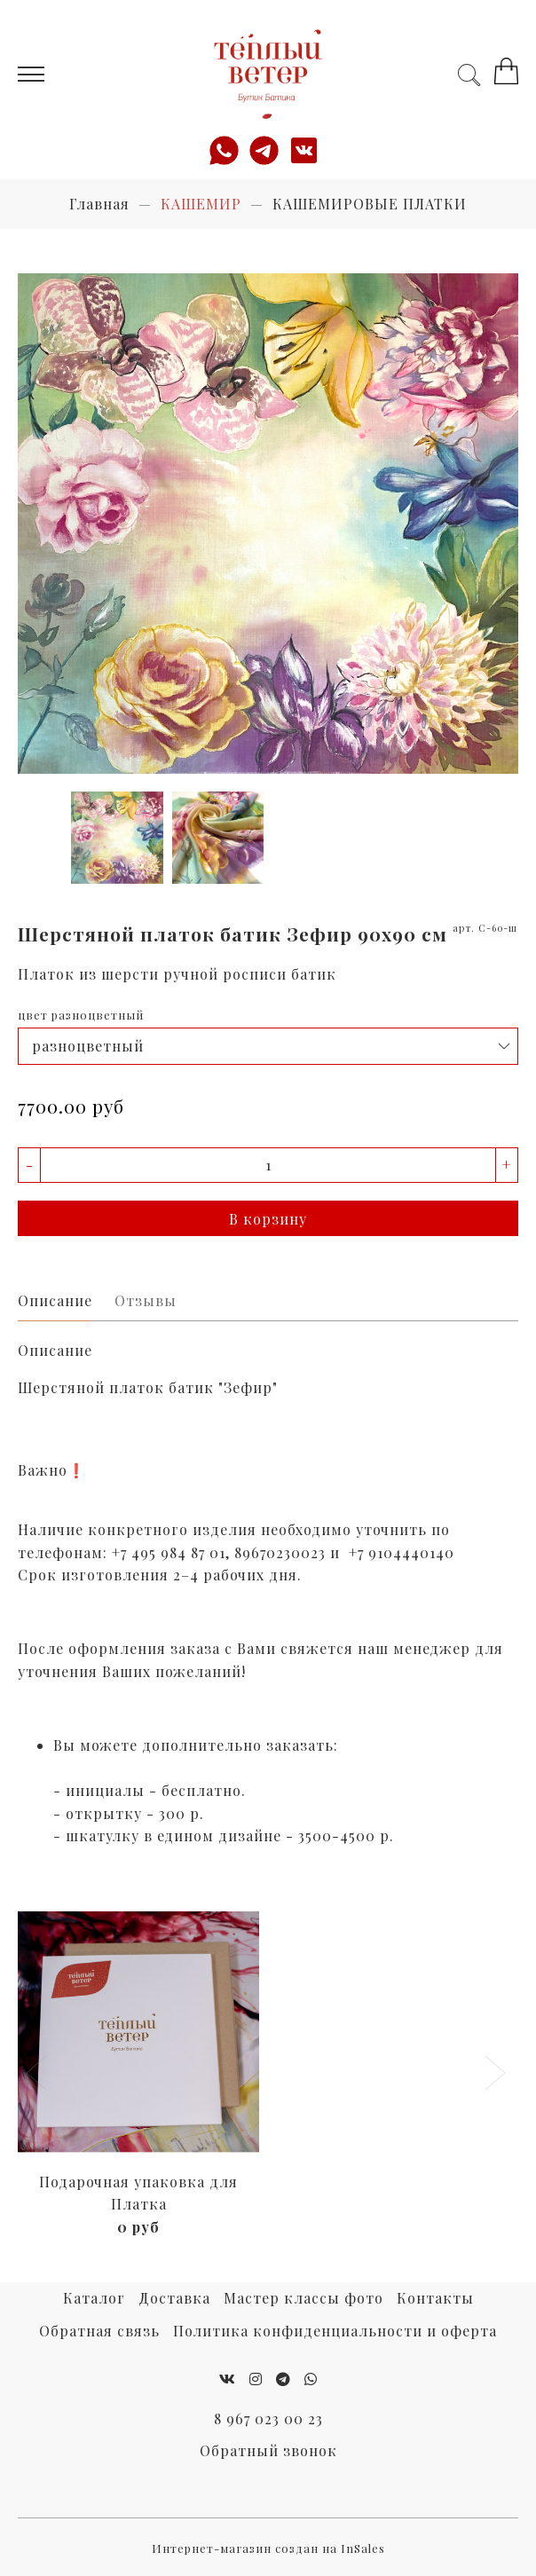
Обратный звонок (268, 2450)
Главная (99, 203)
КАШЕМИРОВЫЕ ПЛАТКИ (369, 203)
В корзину (268, 1218)
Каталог (94, 2297)
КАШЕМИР (201, 203)
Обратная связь (99, 2330)
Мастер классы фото (303, 2297)
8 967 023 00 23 (268, 2418)
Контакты (435, 2297)
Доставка (174, 2297)
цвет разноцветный (81, 1014)
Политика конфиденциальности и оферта (335, 2330)
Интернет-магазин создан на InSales (268, 2548)
